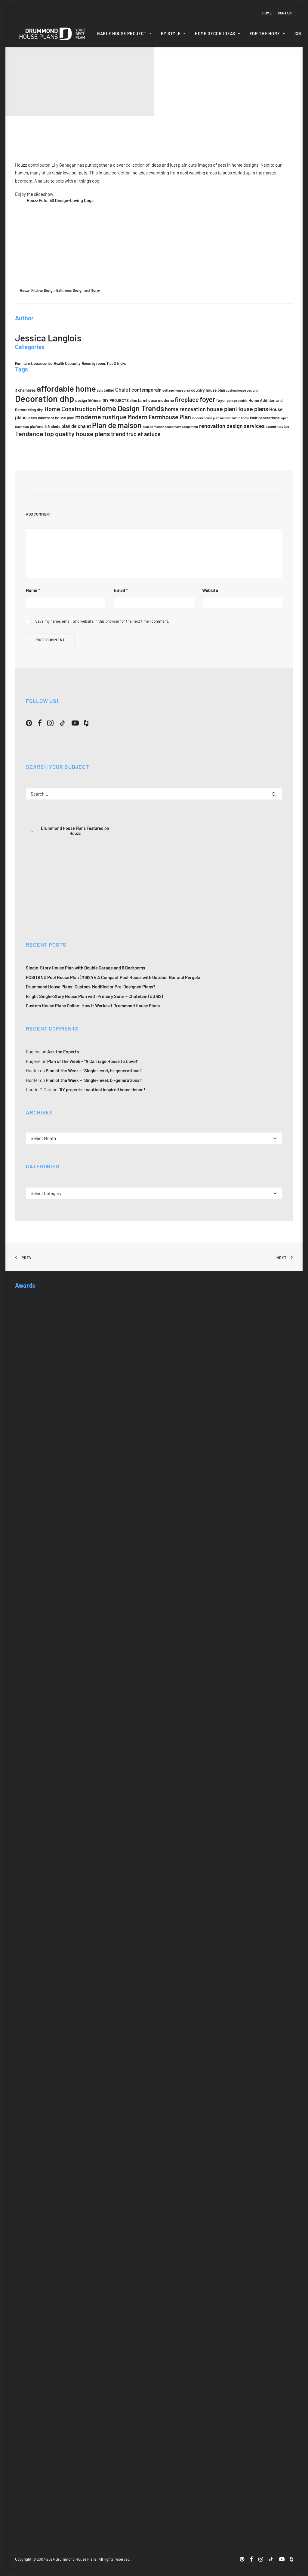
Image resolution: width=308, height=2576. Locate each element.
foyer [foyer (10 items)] (207, 399)
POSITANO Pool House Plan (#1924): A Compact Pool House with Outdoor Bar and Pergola (113, 977)
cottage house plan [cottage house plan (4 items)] (176, 390)
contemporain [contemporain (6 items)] (146, 390)
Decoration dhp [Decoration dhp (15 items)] (44, 398)
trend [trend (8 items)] (118, 433)
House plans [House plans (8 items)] (252, 408)
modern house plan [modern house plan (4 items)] (205, 418)
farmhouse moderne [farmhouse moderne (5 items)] (156, 400)
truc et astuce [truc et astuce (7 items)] (143, 434)
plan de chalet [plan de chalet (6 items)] (76, 426)
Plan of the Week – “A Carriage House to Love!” (93, 1061)
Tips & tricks (116, 363)
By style (173, 33)
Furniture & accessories (33, 363)
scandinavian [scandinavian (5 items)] (277, 426)
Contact (285, 13)
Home (267, 13)
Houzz (24, 290)
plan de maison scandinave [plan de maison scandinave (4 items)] (162, 427)
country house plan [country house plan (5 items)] (208, 390)
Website (210, 590)
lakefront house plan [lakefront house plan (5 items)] (56, 417)
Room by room (93, 363)
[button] (29, 724)
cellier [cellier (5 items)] (109, 390)
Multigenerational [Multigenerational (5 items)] (265, 417)
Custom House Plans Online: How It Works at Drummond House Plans (93, 1005)
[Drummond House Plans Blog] (52, 33)
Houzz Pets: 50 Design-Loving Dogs (60, 200)
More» (95, 290)
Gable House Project (124, 33)
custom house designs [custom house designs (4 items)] (242, 390)
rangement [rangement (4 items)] (190, 427)
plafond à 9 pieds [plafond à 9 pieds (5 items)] (45, 426)
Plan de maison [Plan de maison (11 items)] (117, 425)
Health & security (67, 363)
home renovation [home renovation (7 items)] (185, 409)
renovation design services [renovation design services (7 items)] (232, 426)
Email (121, 590)
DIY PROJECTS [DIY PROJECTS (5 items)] (116, 400)
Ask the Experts (63, 1051)
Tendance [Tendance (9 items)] (29, 433)
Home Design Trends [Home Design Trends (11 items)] (130, 408)
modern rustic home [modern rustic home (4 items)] (234, 418)
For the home (267, 33)
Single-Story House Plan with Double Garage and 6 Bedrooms (85, 967)
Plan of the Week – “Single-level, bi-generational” (94, 1070)
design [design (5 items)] (81, 400)
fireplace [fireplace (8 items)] (187, 399)
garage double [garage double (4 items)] (237, 400)
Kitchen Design (43, 290)
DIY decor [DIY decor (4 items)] (95, 400)
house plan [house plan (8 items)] (221, 408)
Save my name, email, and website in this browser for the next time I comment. (102, 621)
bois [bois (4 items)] (100, 390)
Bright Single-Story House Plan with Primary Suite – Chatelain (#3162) (94, 996)
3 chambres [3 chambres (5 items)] (25, 390)
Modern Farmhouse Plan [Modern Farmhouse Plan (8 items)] (159, 417)
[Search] (154, 793)
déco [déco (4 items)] (133, 400)
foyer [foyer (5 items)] (221, 400)
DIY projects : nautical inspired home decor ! (101, 1089)
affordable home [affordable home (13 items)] (66, 388)
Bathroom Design (70, 290)
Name (33, 590)
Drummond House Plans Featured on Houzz (75, 830)
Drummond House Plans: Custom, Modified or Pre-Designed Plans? (91, 986)
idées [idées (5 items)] (32, 417)
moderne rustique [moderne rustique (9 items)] (101, 417)
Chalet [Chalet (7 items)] (123, 389)
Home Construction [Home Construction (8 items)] (70, 408)
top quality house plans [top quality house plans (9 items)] (77, 433)
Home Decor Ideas (217, 33)
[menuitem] (268, 12)
